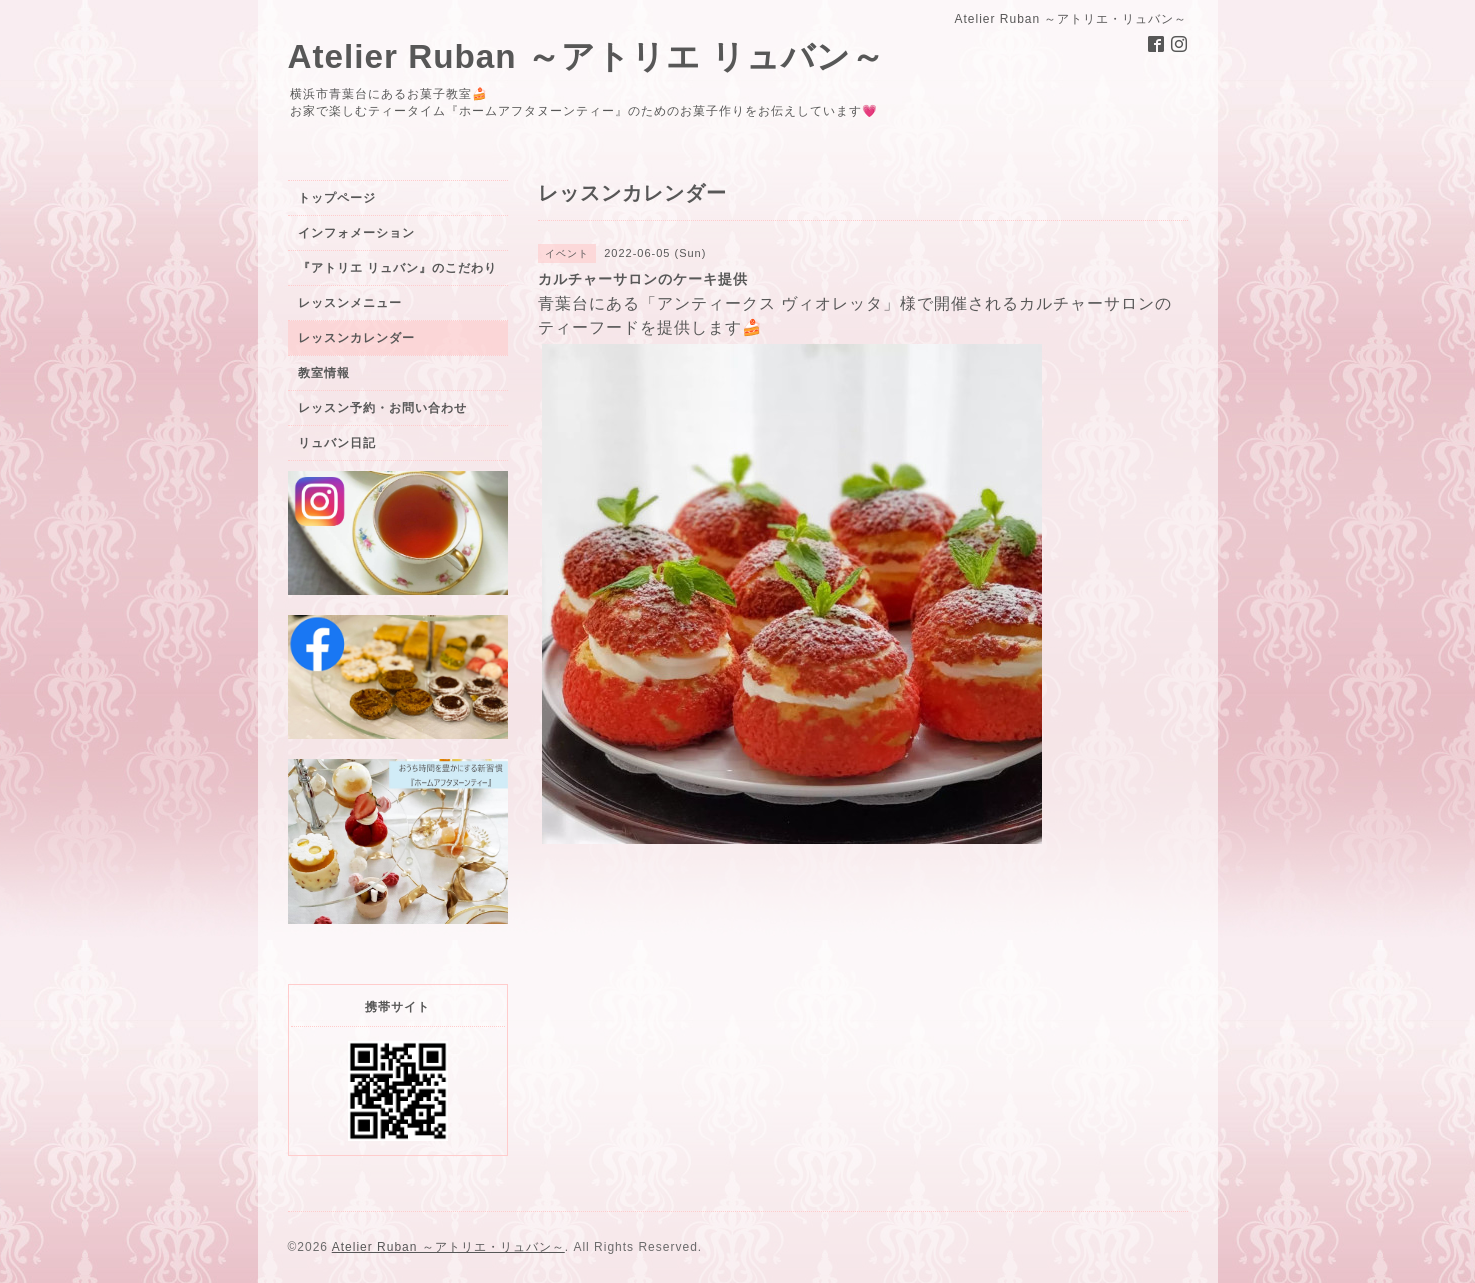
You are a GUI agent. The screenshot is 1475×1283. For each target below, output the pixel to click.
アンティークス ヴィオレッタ (770, 303)
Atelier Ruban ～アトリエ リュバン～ (587, 56)
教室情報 (324, 373)
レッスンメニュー (350, 303)
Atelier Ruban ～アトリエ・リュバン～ (448, 1247)
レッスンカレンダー (356, 338)
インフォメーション (356, 233)
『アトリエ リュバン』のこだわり (397, 268)
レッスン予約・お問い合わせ (382, 408)
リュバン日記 (337, 443)
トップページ (337, 198)
